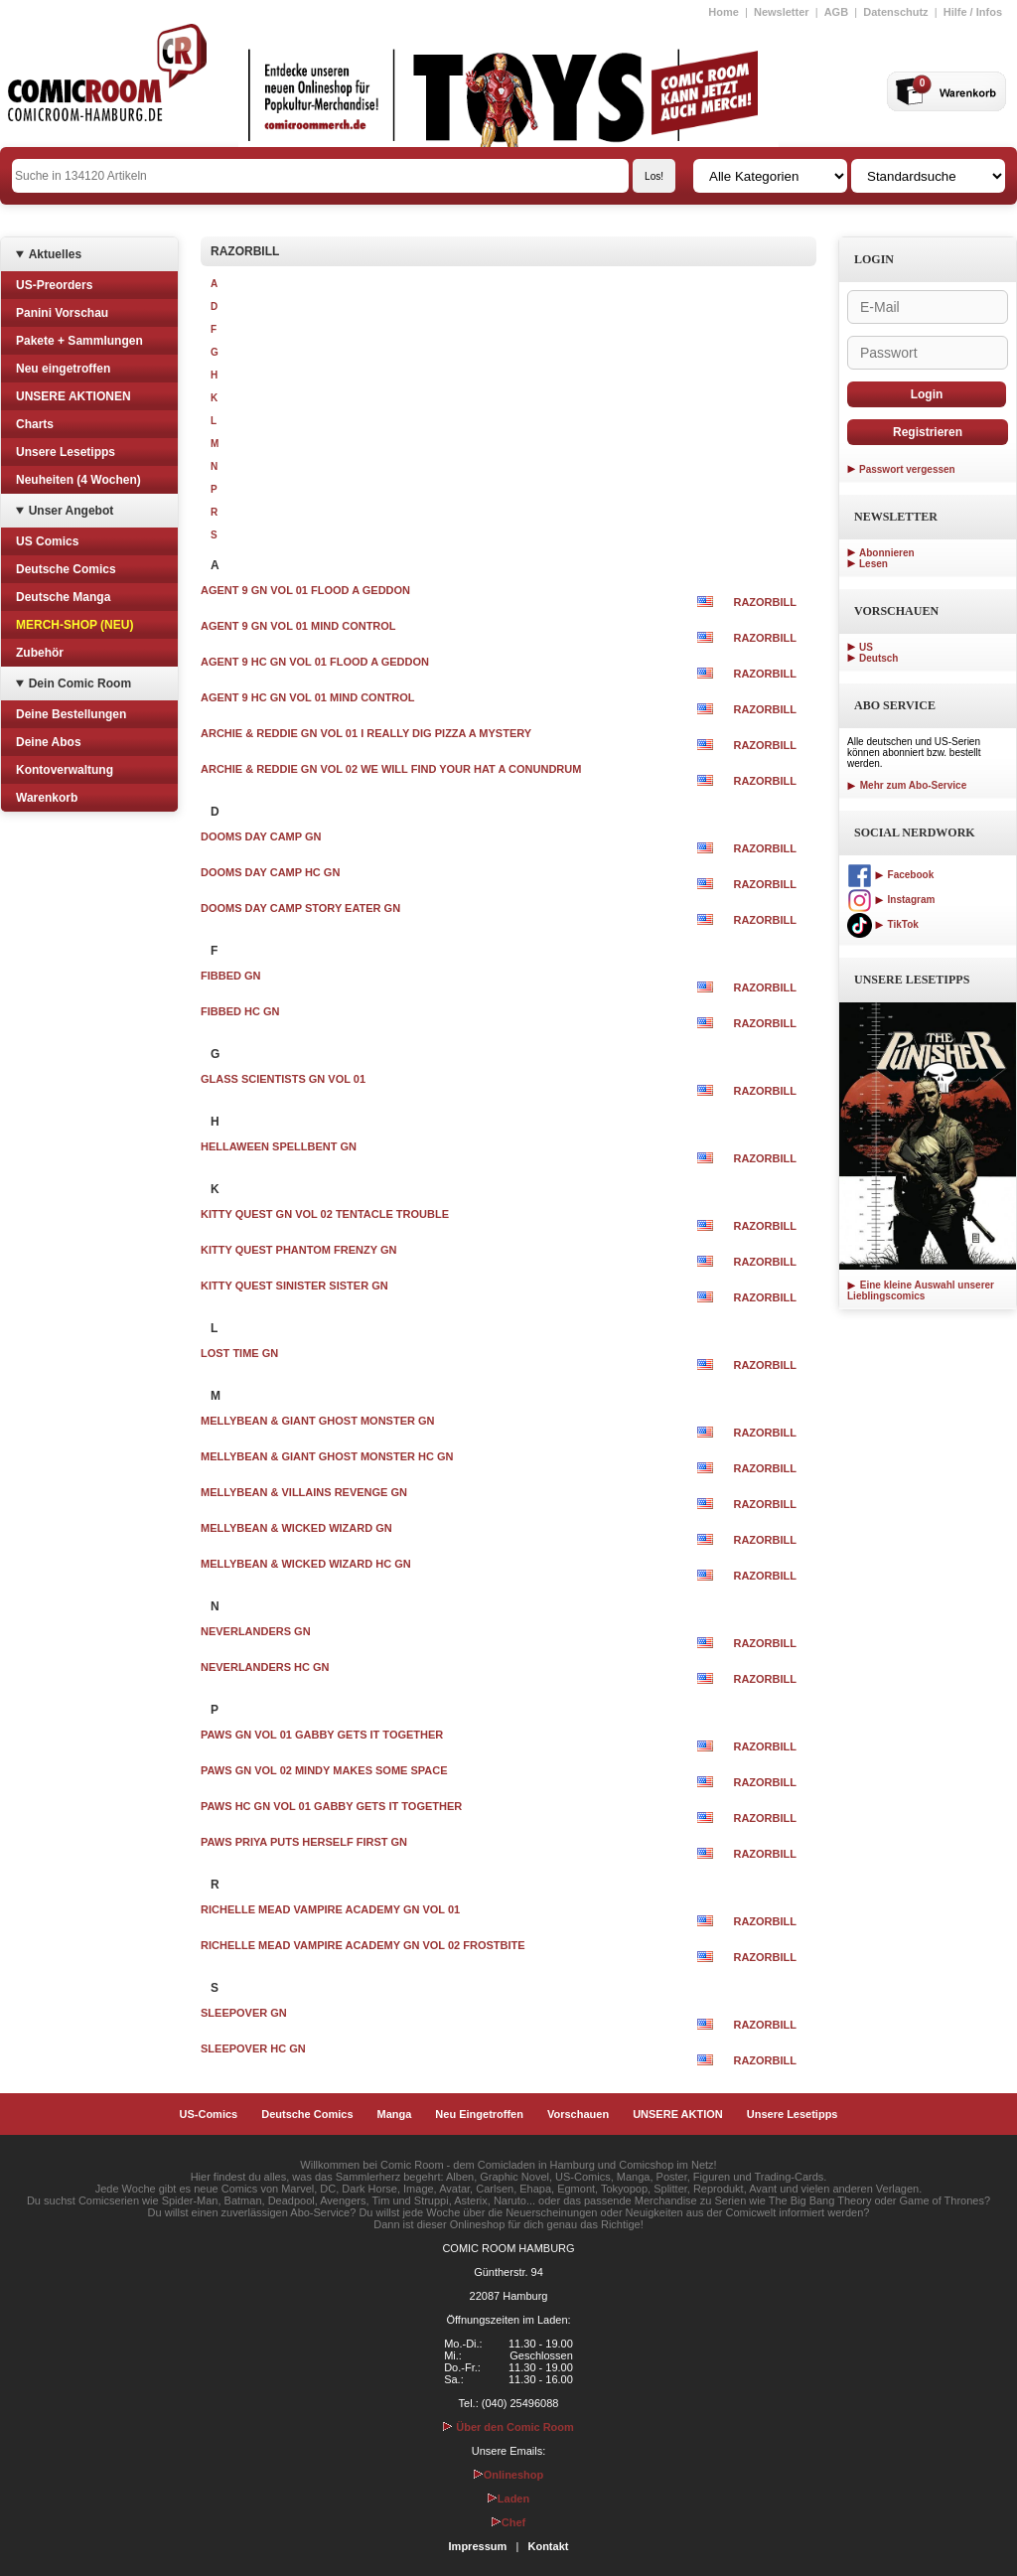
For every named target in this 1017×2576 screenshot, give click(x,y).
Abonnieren (887, 552)
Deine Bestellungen (71, 714)
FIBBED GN (231, 976)
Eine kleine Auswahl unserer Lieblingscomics (920, 1290)
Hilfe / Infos (973, 12)
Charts (35, 424)
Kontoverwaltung (64, 770)
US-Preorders (54, 285)
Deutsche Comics (66, 569)
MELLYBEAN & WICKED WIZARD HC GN (306, 1564)
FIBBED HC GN (240, 1011)
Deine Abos (48, 742)
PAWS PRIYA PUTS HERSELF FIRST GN (304, 1842)
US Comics (47, 541)
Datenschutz (895, 12)
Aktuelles (55, 254)
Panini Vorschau (62, 313)
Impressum (478, 2546)
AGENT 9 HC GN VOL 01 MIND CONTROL (308, 697)
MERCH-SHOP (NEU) (74, 625)
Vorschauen (578, 2114)
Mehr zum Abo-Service (906, 785)
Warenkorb (46, 798)
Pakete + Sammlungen (79, 341)
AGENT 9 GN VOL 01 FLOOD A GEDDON (305, 590)
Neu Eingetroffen (479, 2114)
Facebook (890, 874)
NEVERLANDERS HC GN (265, 1667)
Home (723, 12)
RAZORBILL (765, 602)
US (866, 647)
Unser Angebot (71, 511)
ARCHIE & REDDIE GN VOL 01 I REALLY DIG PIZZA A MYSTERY (366, 733)
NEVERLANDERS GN (256, 1631)
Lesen (873, 563)
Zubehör (40, 653)
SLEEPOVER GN (244, 2013)
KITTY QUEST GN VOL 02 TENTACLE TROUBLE (325, 1214)
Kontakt (547, 2546)
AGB (836, 12)
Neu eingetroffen (63, 369)
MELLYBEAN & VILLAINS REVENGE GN (304, 1492)
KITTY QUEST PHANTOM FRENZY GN (298, 1250)
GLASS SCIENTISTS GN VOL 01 (283, 1079)
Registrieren (927, 432)
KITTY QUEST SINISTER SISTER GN (294, 1285)
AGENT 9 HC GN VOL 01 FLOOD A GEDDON (315, 662)
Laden (508, 2498)
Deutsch (878, 658)
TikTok (883, 924)
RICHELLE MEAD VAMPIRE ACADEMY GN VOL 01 (330, 1909)
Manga (394, 2114)
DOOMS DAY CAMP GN (261, 836)
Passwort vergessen (907, 469)
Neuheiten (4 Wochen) (78, 480)
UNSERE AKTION (678, 2114)
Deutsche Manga (63, 597)
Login (927, 394)
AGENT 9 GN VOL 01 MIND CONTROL (298, 626)
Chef (508, 2522)
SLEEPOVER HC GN (253, 2048)
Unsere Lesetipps (65, 452)
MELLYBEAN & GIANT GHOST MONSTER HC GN (327, 1456)
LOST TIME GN (239, 1353)
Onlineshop (509, 2475)
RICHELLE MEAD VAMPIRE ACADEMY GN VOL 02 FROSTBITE (363, 1945)
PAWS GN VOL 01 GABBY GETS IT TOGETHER (322, 1735)
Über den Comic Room (508, 2427)
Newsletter (781, 12)
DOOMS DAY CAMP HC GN (270, 872)
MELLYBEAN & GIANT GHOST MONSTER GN (318, 1421)
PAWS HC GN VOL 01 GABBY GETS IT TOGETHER (331, 1806)
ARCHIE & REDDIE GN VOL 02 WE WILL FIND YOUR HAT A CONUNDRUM (391, 769)
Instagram (891, 899)
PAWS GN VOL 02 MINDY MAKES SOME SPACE (324, 1770)
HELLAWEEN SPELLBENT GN (279, 1146)
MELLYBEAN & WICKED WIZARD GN (296, 1528)
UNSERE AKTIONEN (73, 396)
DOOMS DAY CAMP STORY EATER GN (300, 908)
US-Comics (209, 2114)
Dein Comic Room (80, 683)
